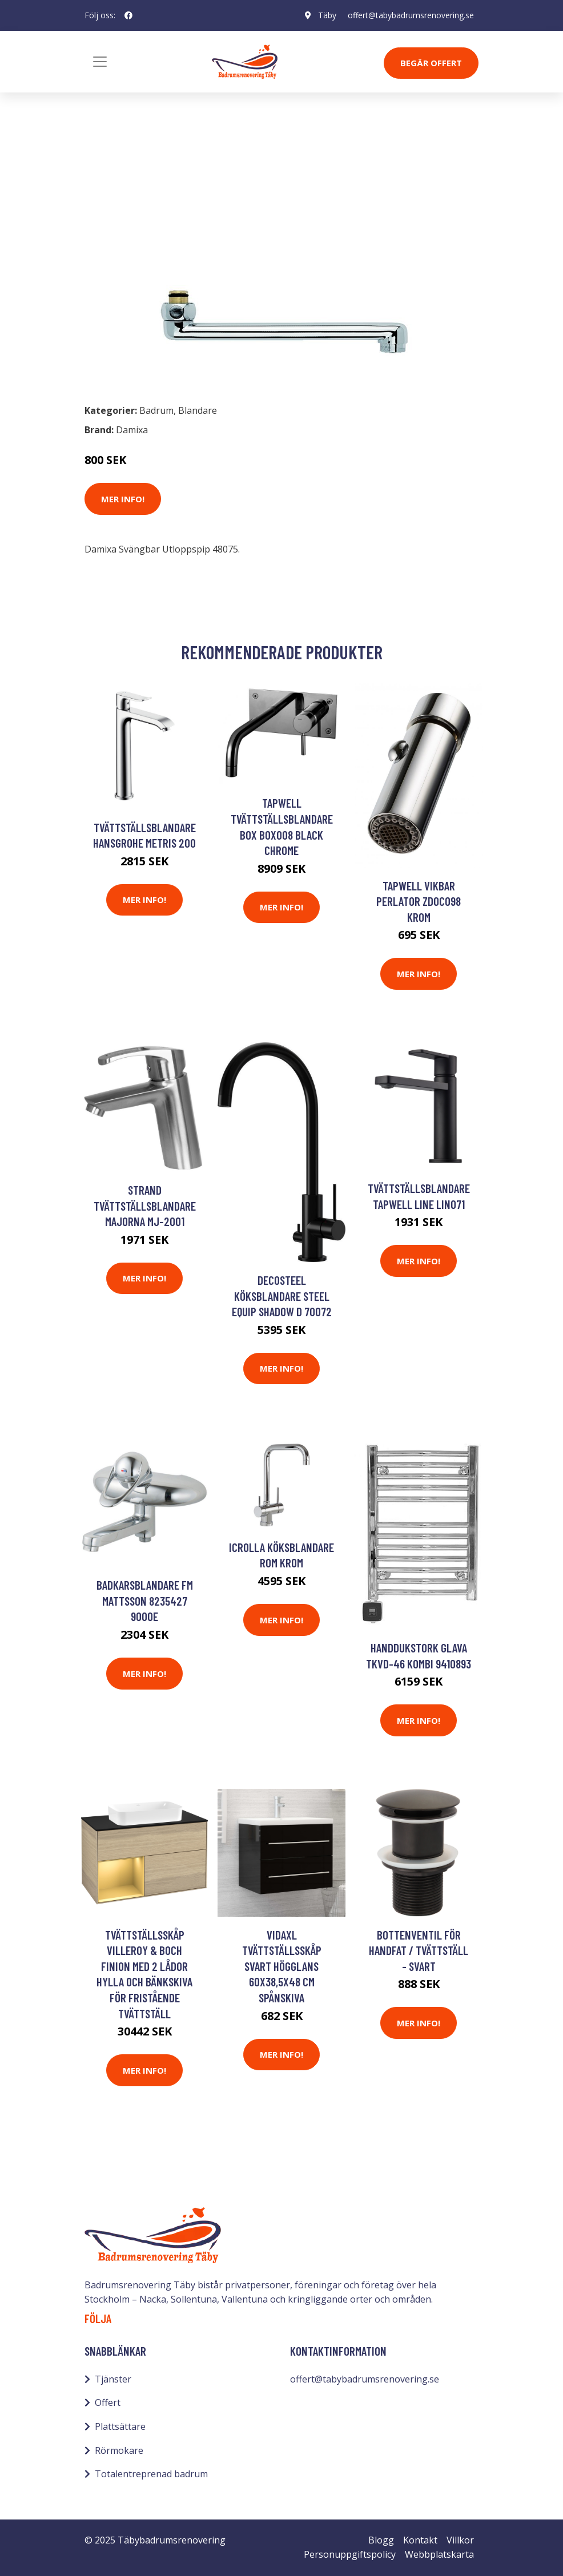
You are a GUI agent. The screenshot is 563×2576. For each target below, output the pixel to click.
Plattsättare (120, 2426)
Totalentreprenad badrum (151, 2474)
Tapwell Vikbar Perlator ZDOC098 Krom (418, 901)
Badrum (114, 192)
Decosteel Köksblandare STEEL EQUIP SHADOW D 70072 (282, 1296)
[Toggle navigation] (100, 61)
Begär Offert (431, 62)
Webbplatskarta (439, 2554)
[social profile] (128, 15)
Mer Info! (122, 499)
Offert (107, 2402)
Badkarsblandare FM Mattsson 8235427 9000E (144, 1600)
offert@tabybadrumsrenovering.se (411, 15)
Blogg (381, 2540)
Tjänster (113, 2379)
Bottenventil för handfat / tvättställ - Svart (418, 1950)
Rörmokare (119, 2450)
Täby (327, 15)
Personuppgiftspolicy (350, 2554)
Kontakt (420, 2540)
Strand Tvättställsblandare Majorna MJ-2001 (145, 1205)
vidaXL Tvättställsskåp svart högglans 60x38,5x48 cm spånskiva (281, 1966)
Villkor (460, 2540)
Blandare (163, 192)
